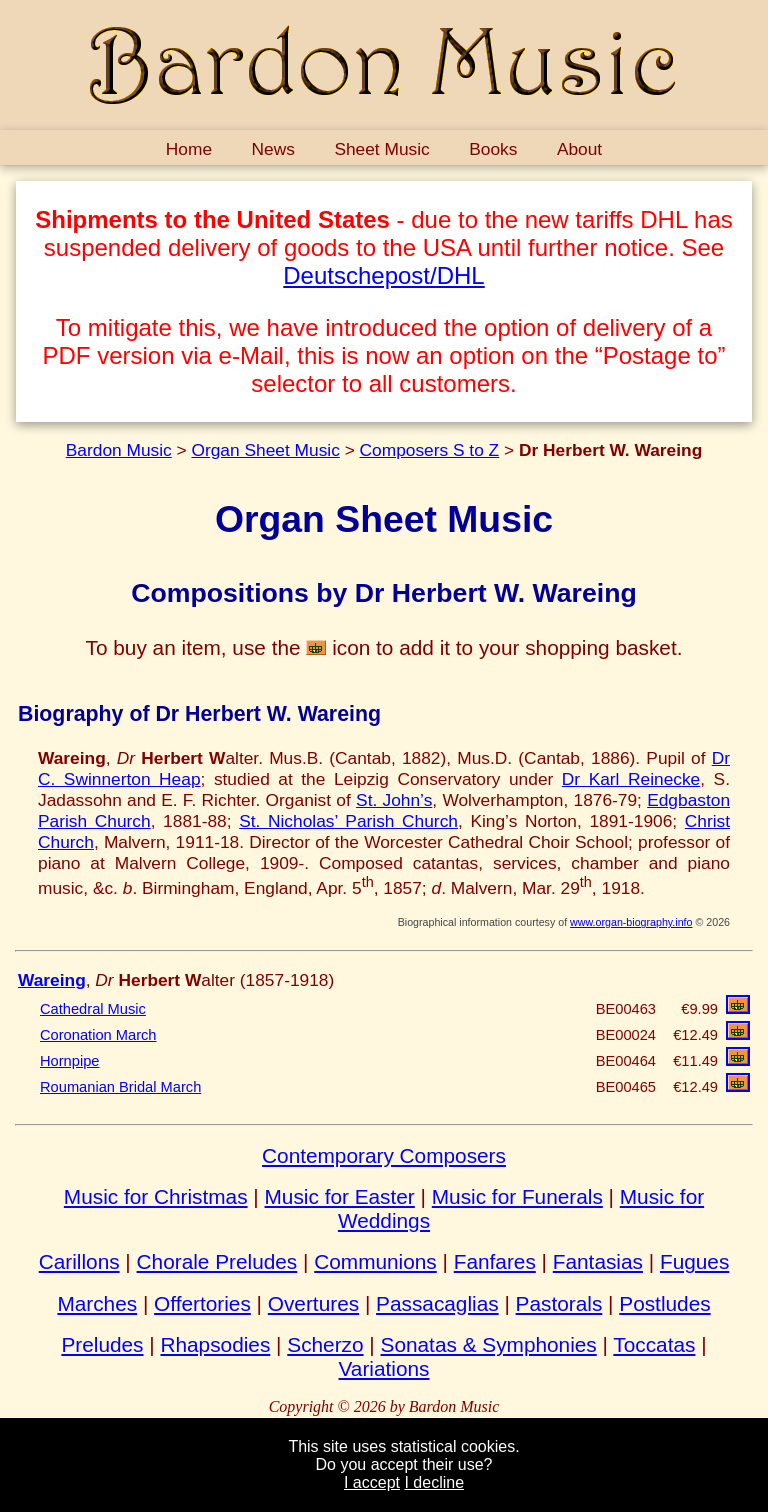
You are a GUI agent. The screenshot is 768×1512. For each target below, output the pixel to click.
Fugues (694, 1261)
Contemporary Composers (384, 1155)
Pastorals (559, 1303)
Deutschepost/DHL (383, 275)
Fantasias (598, 1261)
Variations (384, 1368)
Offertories (202, 1303)
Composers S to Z (430, 450)
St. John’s (394, 800)
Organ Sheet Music (265, 450)
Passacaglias (437, 1303)
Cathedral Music (93, 1009)
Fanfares (495, 1261)
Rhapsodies (215, 1344)
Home (189, 149)
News (273, 149)
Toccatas (654, 1344)
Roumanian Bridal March (120, 1087)
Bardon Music (119, 450)
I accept (372, 1482)
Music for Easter (340, 1196)
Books (493, 149)
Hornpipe (69, 1061)
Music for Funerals (517, 1196)
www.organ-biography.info (631, 922)
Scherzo (325, 1344)
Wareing (52, 980)
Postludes (664, 1303)
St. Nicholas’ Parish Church (348, 821)
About (579, 149)
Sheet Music (381, 149)
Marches (97, 1303)
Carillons (79, 1261)
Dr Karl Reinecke (631, 779)
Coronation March (98, 1035)
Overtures (313, 1303)
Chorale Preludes (217, 1261)
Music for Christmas (156, 1196)
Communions (375, 1261)
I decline (434, 1482)
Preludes (102, 1344)
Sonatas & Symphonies (489, 1344)
